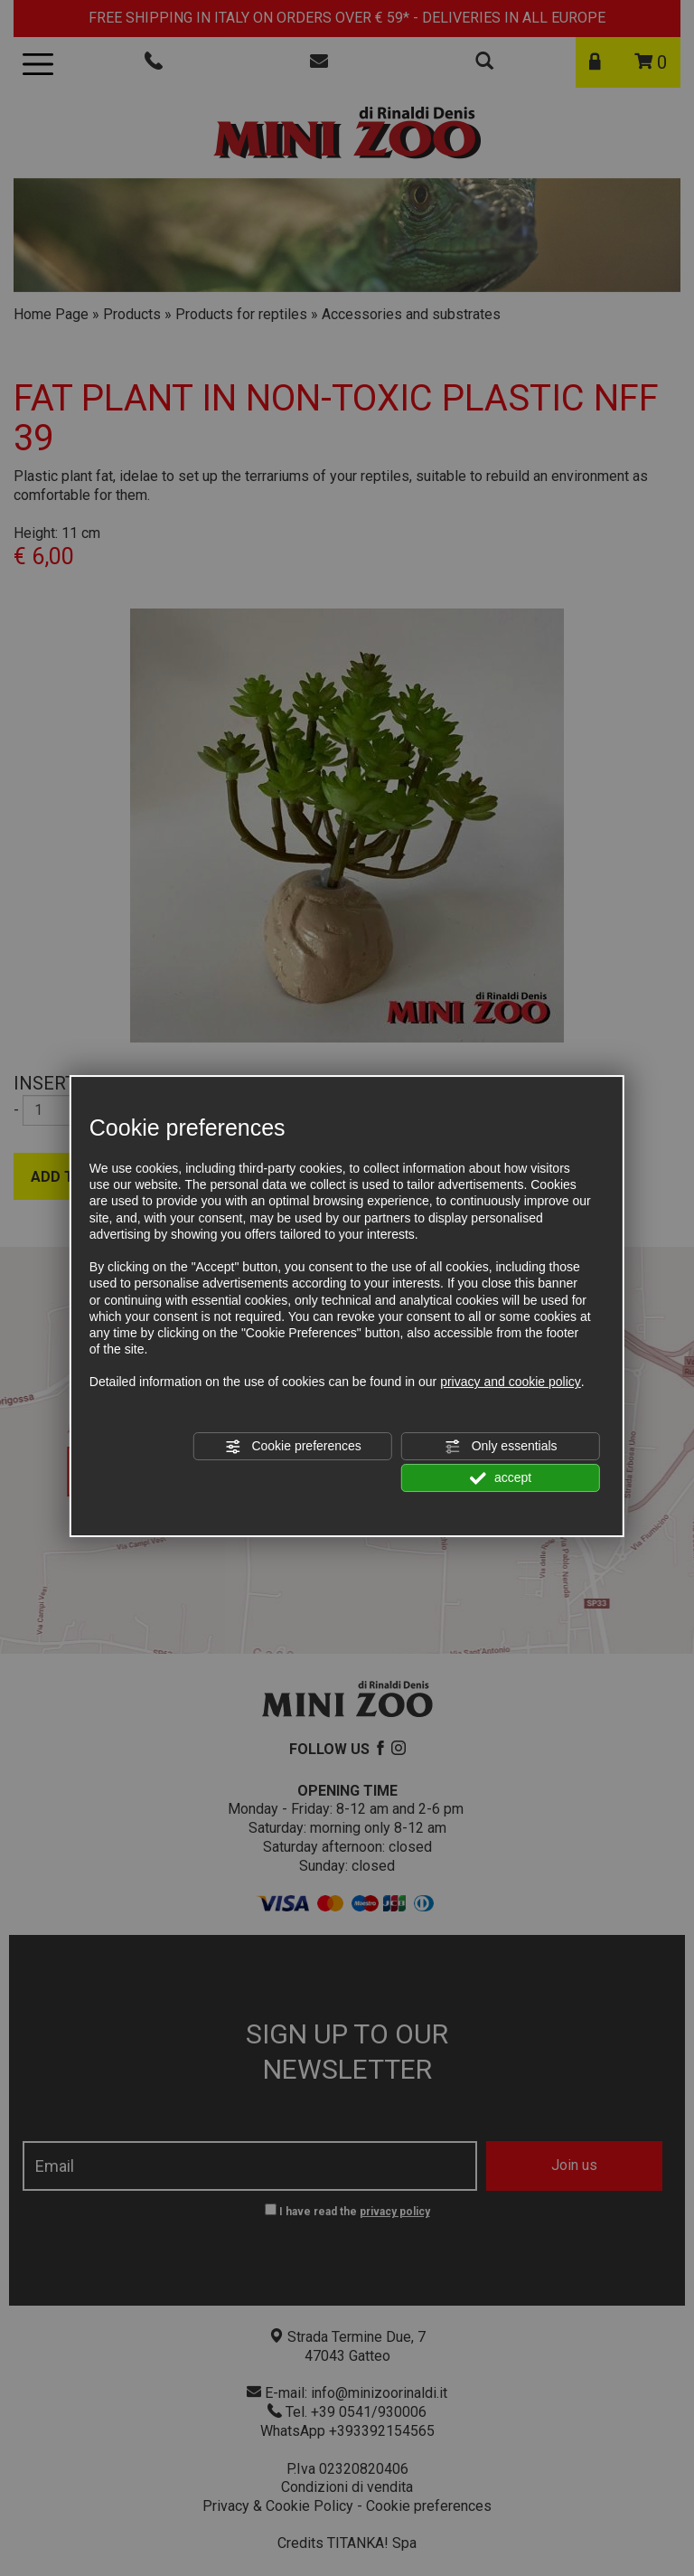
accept (500, 1478)
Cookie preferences (293, 1447)
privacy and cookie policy (510, 1381)
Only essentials (501, 1447)
